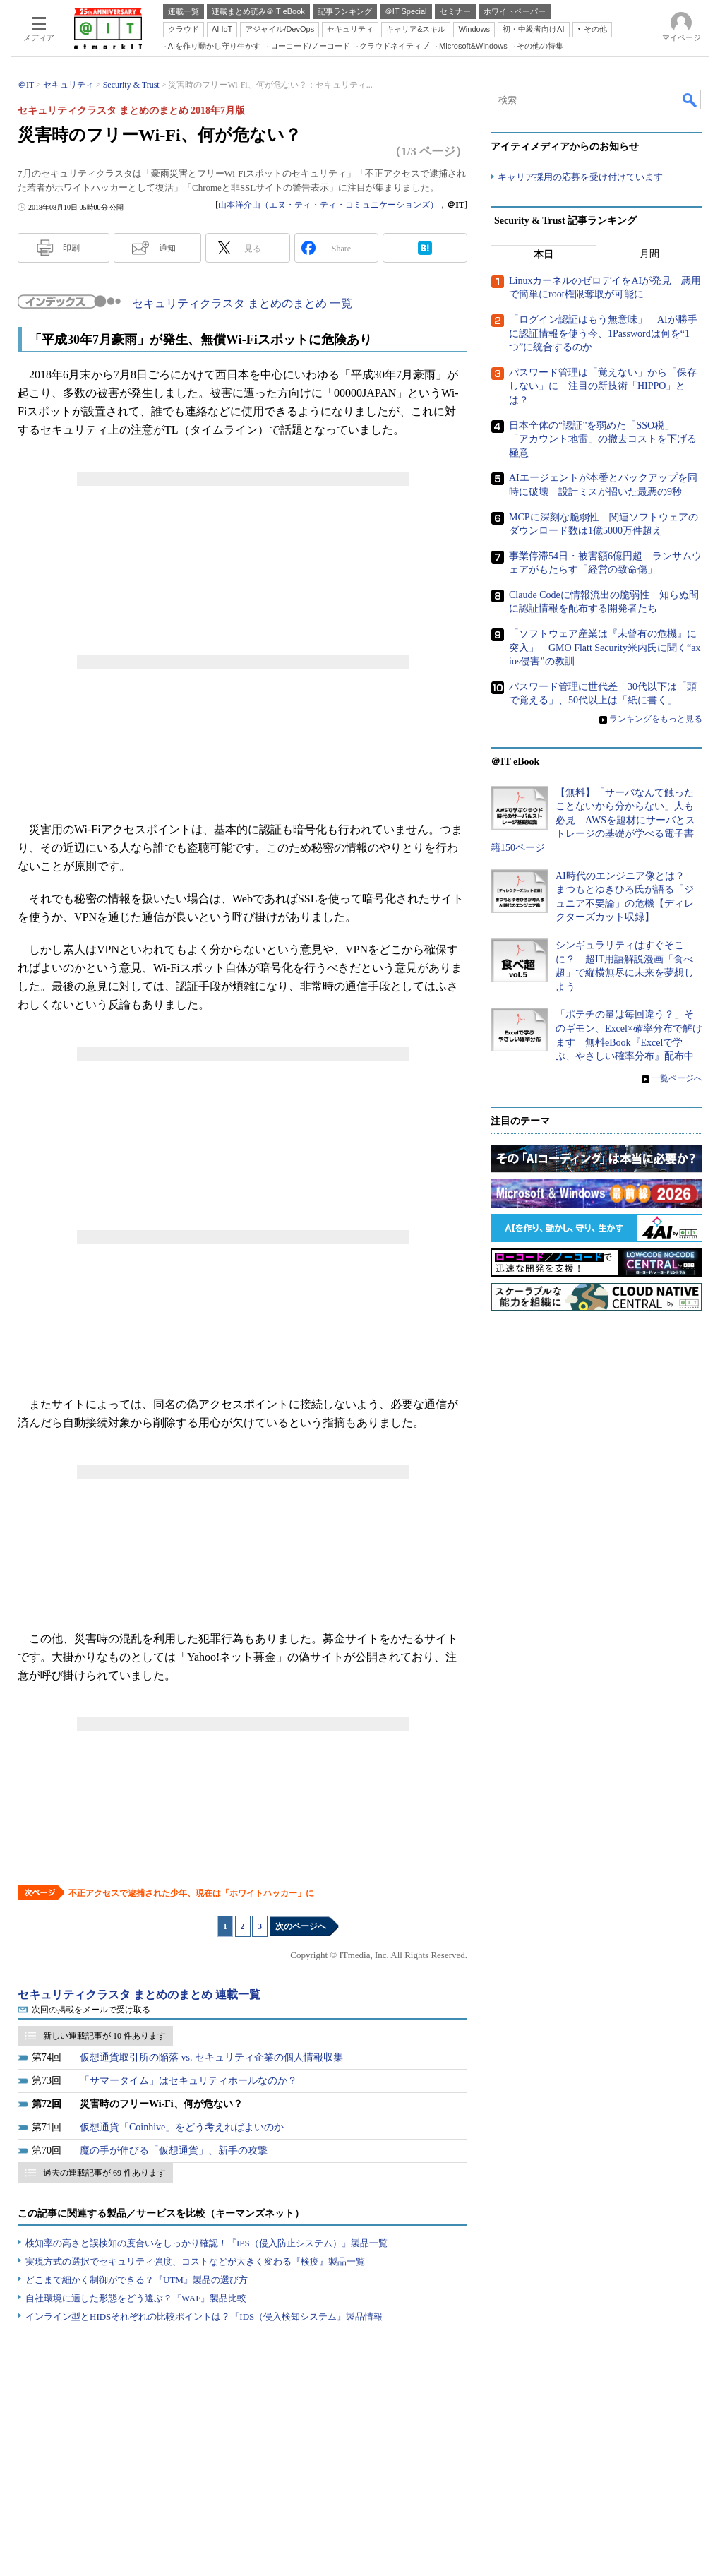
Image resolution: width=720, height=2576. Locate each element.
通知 (167, 248)
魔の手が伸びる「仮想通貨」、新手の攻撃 (174, 2150)
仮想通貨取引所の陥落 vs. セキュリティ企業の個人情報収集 (211, 2057)
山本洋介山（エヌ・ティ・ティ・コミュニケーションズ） (328, 205)
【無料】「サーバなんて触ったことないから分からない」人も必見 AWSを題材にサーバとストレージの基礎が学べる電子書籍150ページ (593, 820)
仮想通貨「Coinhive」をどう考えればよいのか (182, 2127)
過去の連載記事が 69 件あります (104, 2173)
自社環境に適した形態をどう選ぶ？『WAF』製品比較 (135, 2298)
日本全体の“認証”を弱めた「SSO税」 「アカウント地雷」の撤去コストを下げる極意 (603, 439)
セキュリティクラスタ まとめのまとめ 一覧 (242, 303)
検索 (690, 99)
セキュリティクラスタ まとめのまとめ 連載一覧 (139, 1994)
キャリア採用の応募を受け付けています (580, 177)
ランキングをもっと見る (655, 719)
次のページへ (300, 1926)
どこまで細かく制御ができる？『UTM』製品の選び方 (136, 2279)
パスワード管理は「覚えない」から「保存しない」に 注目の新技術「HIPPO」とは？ (603, 386)
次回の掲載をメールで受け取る (91, 2010)
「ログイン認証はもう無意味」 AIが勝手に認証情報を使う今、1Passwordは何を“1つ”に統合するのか (603, 333)
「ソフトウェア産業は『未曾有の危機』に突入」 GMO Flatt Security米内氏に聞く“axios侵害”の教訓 (604, 647)
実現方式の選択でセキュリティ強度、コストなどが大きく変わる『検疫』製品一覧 (195, 2261)
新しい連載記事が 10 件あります (104, 2036)
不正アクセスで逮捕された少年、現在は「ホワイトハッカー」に (191, 1893)
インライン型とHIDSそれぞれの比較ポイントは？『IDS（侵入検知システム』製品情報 (204, 2316)
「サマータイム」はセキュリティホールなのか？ (188, 2080)
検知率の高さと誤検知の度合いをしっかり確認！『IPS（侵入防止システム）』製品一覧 (206, 2243)
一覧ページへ (677, 1078)
